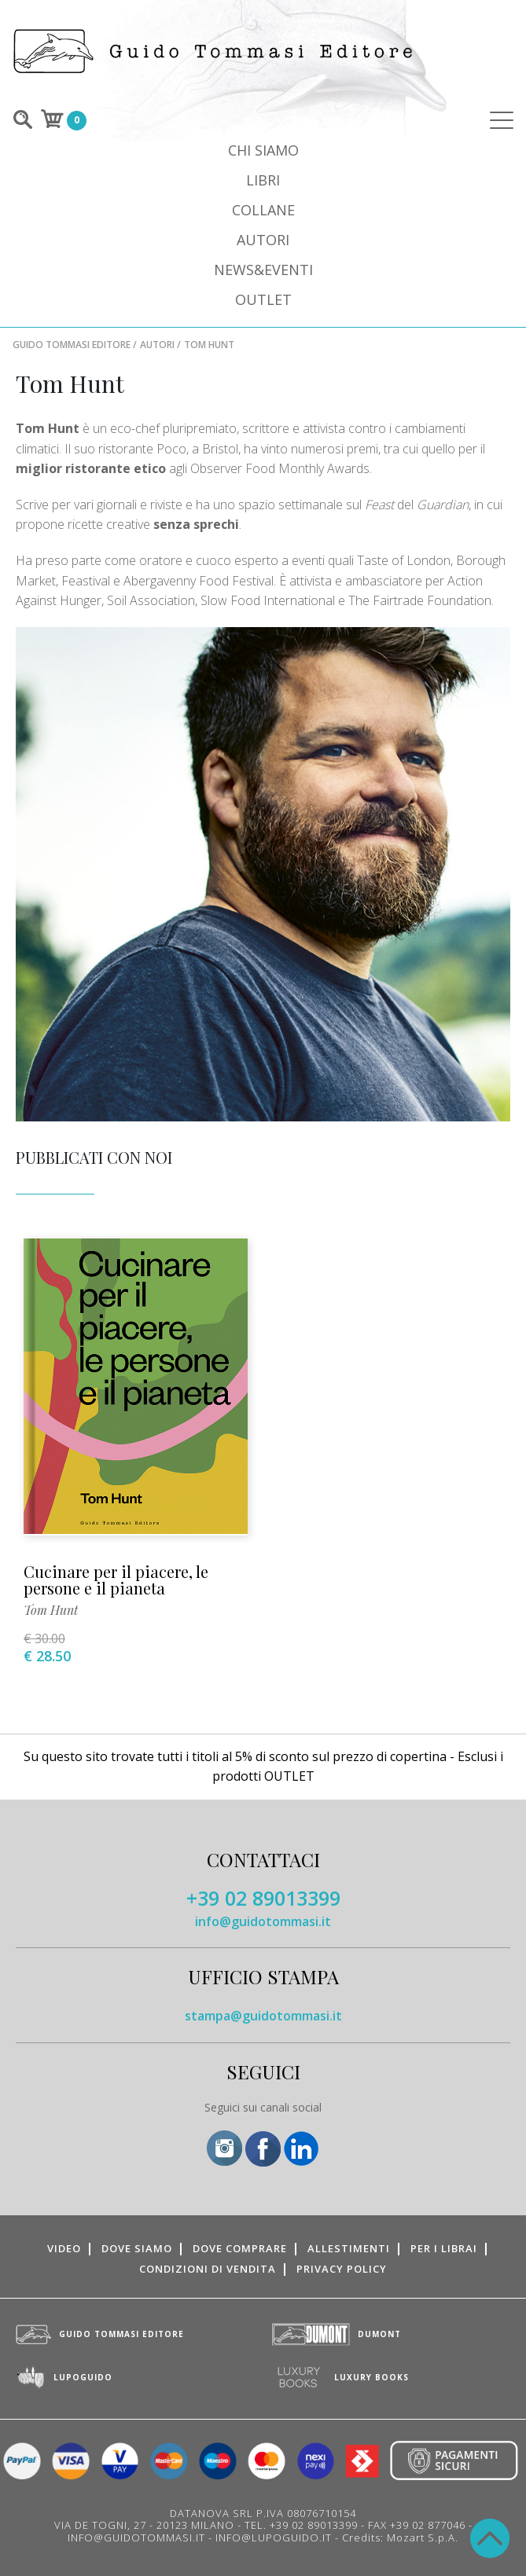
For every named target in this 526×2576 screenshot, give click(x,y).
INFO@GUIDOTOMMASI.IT (136, 2537)
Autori (263, 240)
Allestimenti (348, 2248)
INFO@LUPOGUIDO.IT (273, 2537)
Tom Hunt (51, 1610)
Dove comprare (240, 2248)
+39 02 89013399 (263, 1897)
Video (64, 2248)
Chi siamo (263, 150)
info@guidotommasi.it (263, 1921)
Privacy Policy (341, 2269)
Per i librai (443, 2248)
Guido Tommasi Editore (72, 344)
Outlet (263, 299)
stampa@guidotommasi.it (263, 2015)
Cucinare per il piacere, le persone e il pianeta (116, 1579)
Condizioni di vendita (207, 2269)
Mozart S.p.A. (422, 2537)
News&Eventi (263, 269)
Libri (263, 180)
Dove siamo (136, 2248)
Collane (263, 210)
